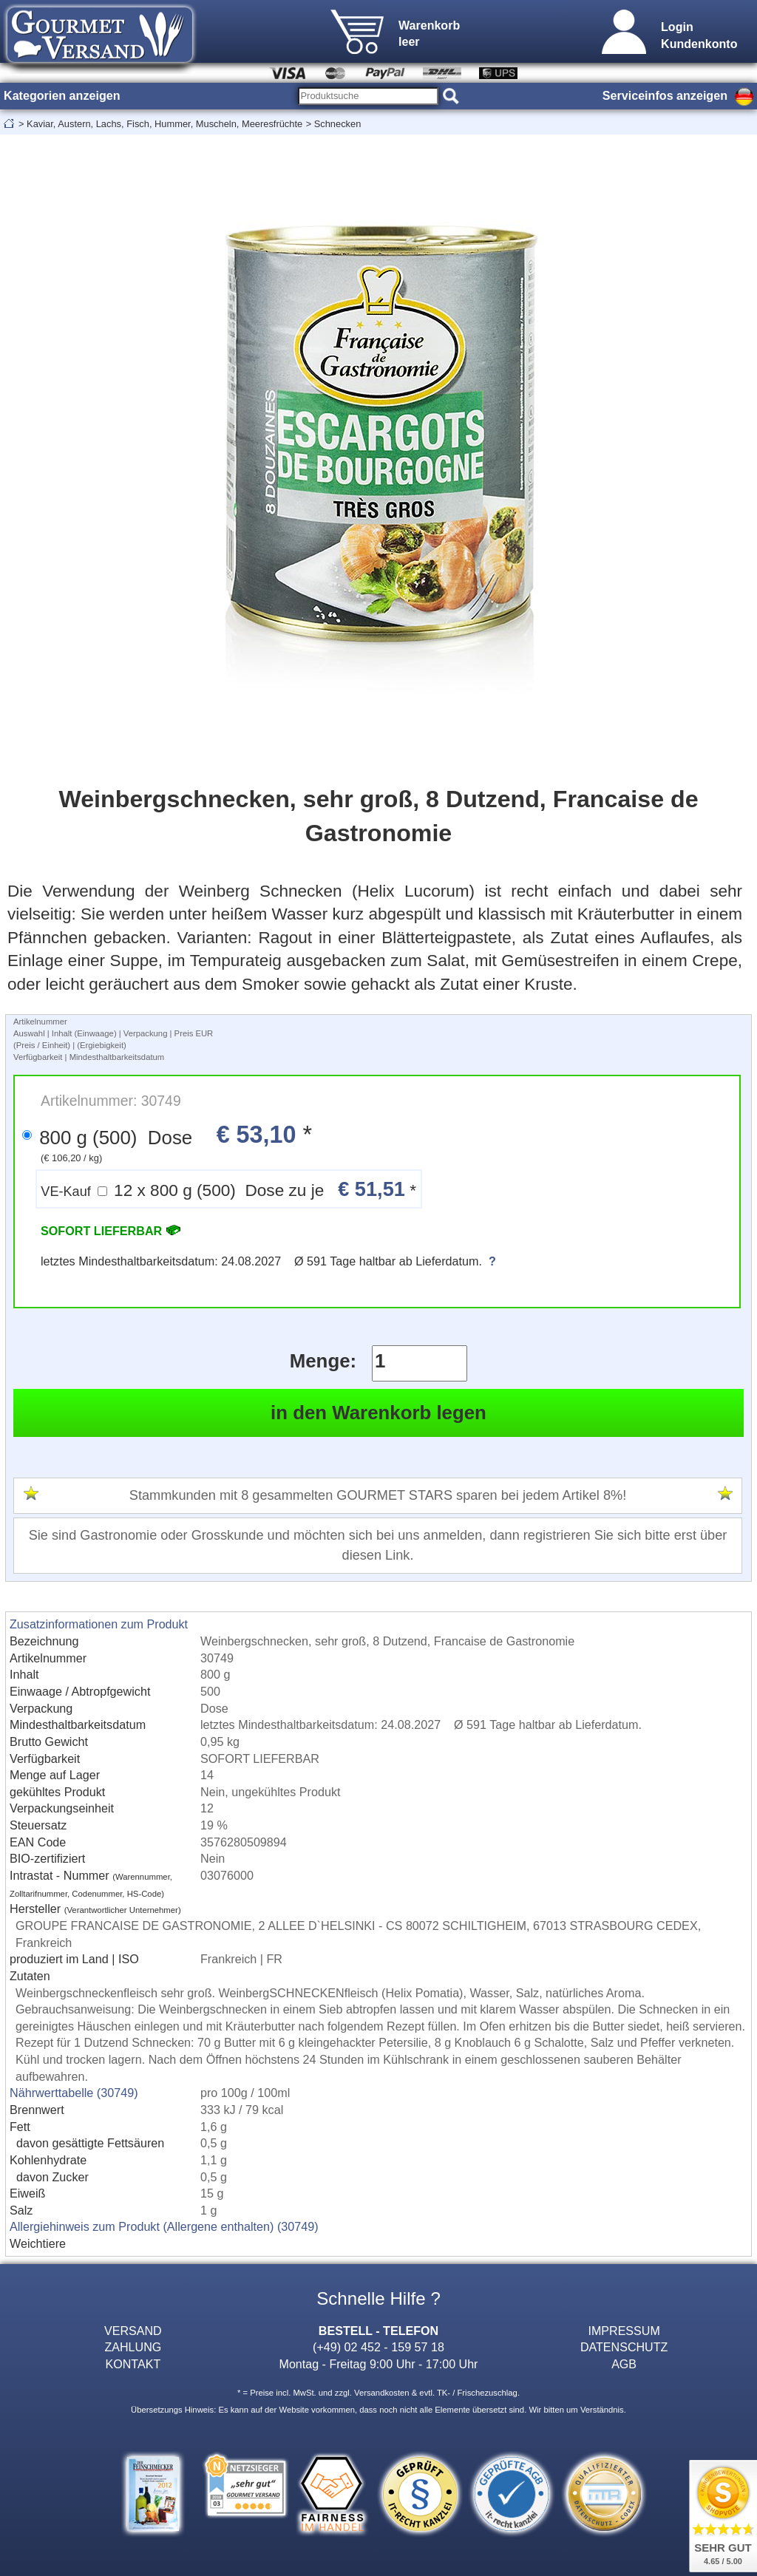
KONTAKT (132, 2364)
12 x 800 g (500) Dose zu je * (228, 1188)
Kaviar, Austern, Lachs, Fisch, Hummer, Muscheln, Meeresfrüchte (164, 123)
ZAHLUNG (132, 2347)
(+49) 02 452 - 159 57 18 (378, 2347)
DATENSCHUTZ (624, 2347)
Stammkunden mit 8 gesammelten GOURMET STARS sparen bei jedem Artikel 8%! (377, 1495)
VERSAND (133, 2330)
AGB (624, 2364)
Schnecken (337, 123)
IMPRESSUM (623, 2330)
